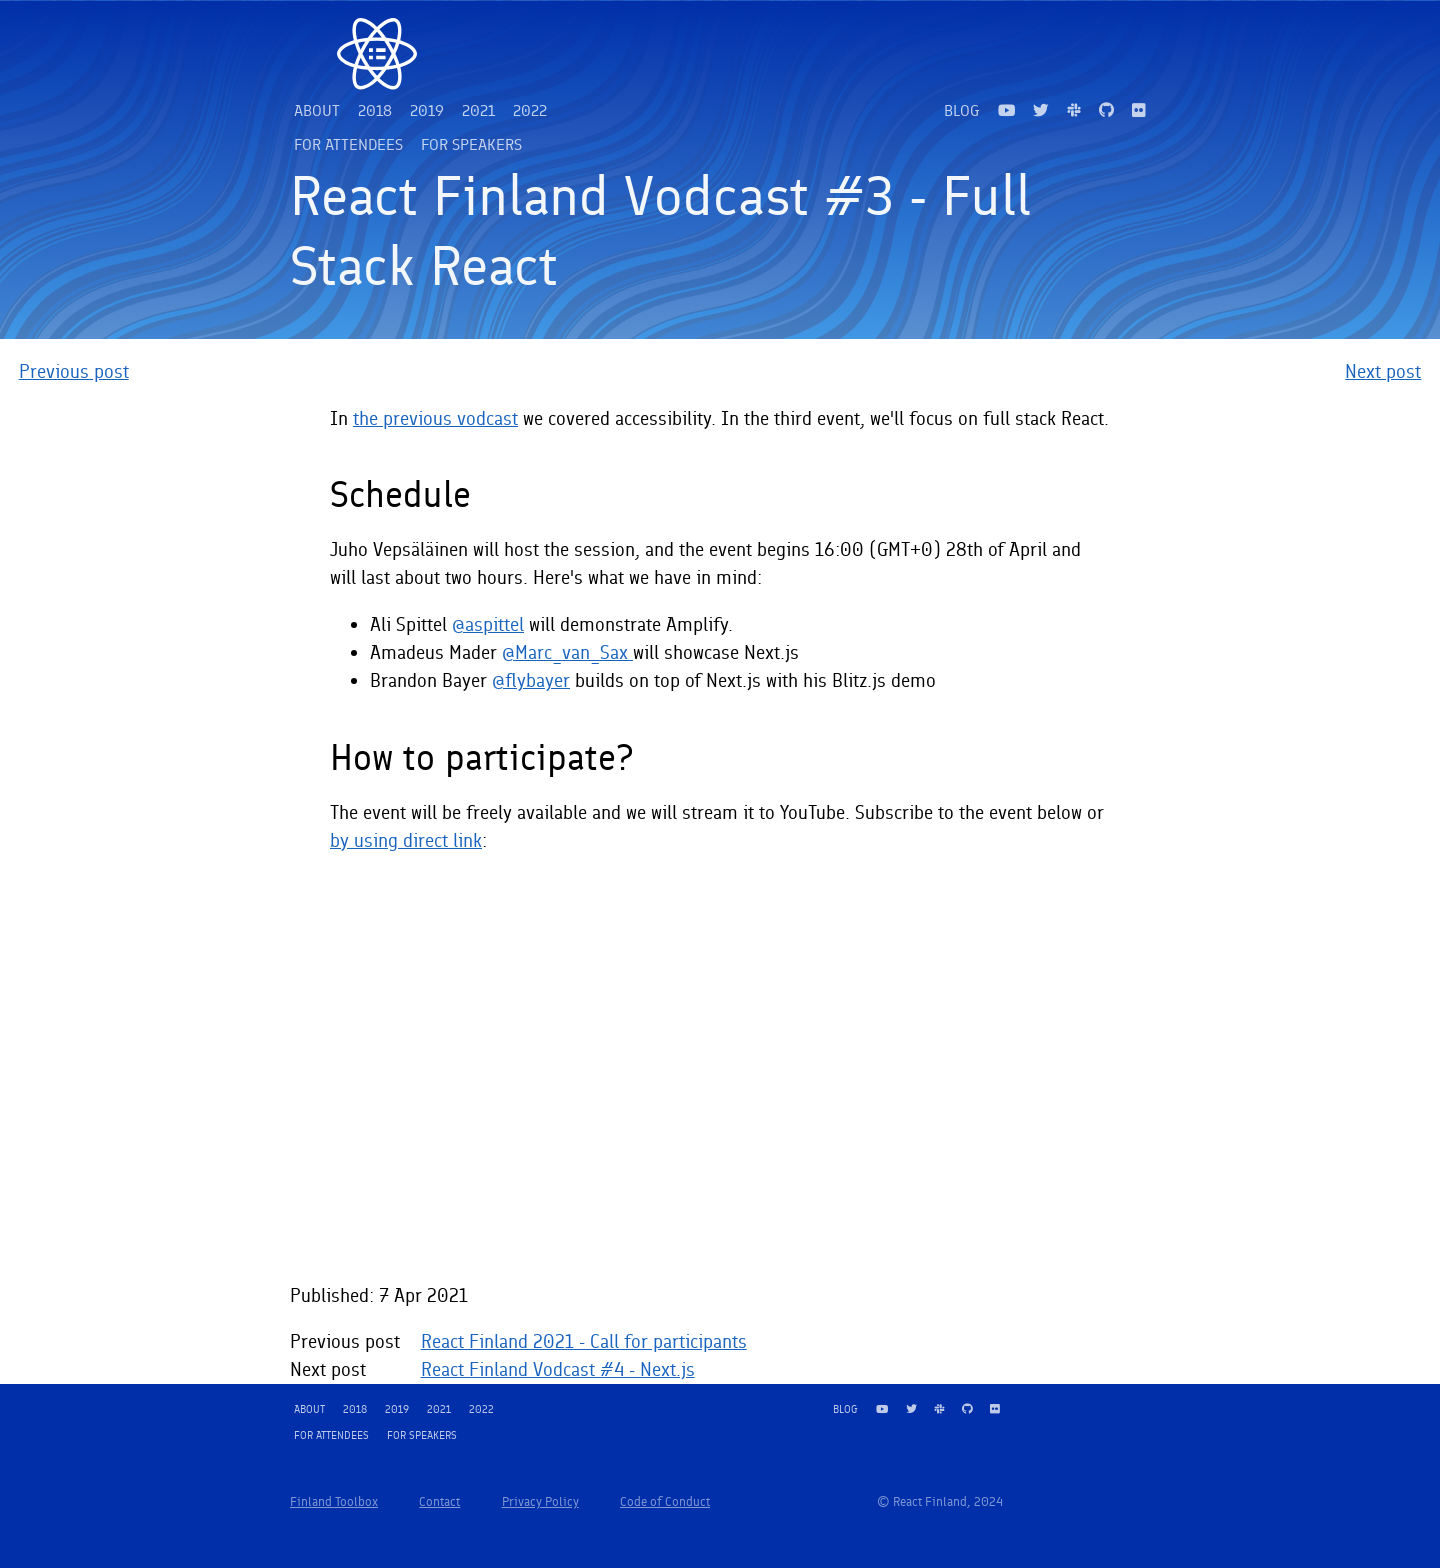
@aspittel (488, 624)
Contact (439, 1501)
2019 (427, 110)
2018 (375, 110)
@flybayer (531, 680)
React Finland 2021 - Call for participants (584, 1341)
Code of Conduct (665, 1501)
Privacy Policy (540, 1501)
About (317, 110)
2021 (478, 110)
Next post (1383, 371)
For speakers (471, 144)
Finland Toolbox (334, 1501)
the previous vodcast (435, 418)
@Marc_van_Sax (567, 652)
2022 (530, 110)
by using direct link (406, 840)
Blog (962, 110)
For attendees (348, 144)
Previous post (74, 371)
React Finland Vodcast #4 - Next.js (558, 1369)
